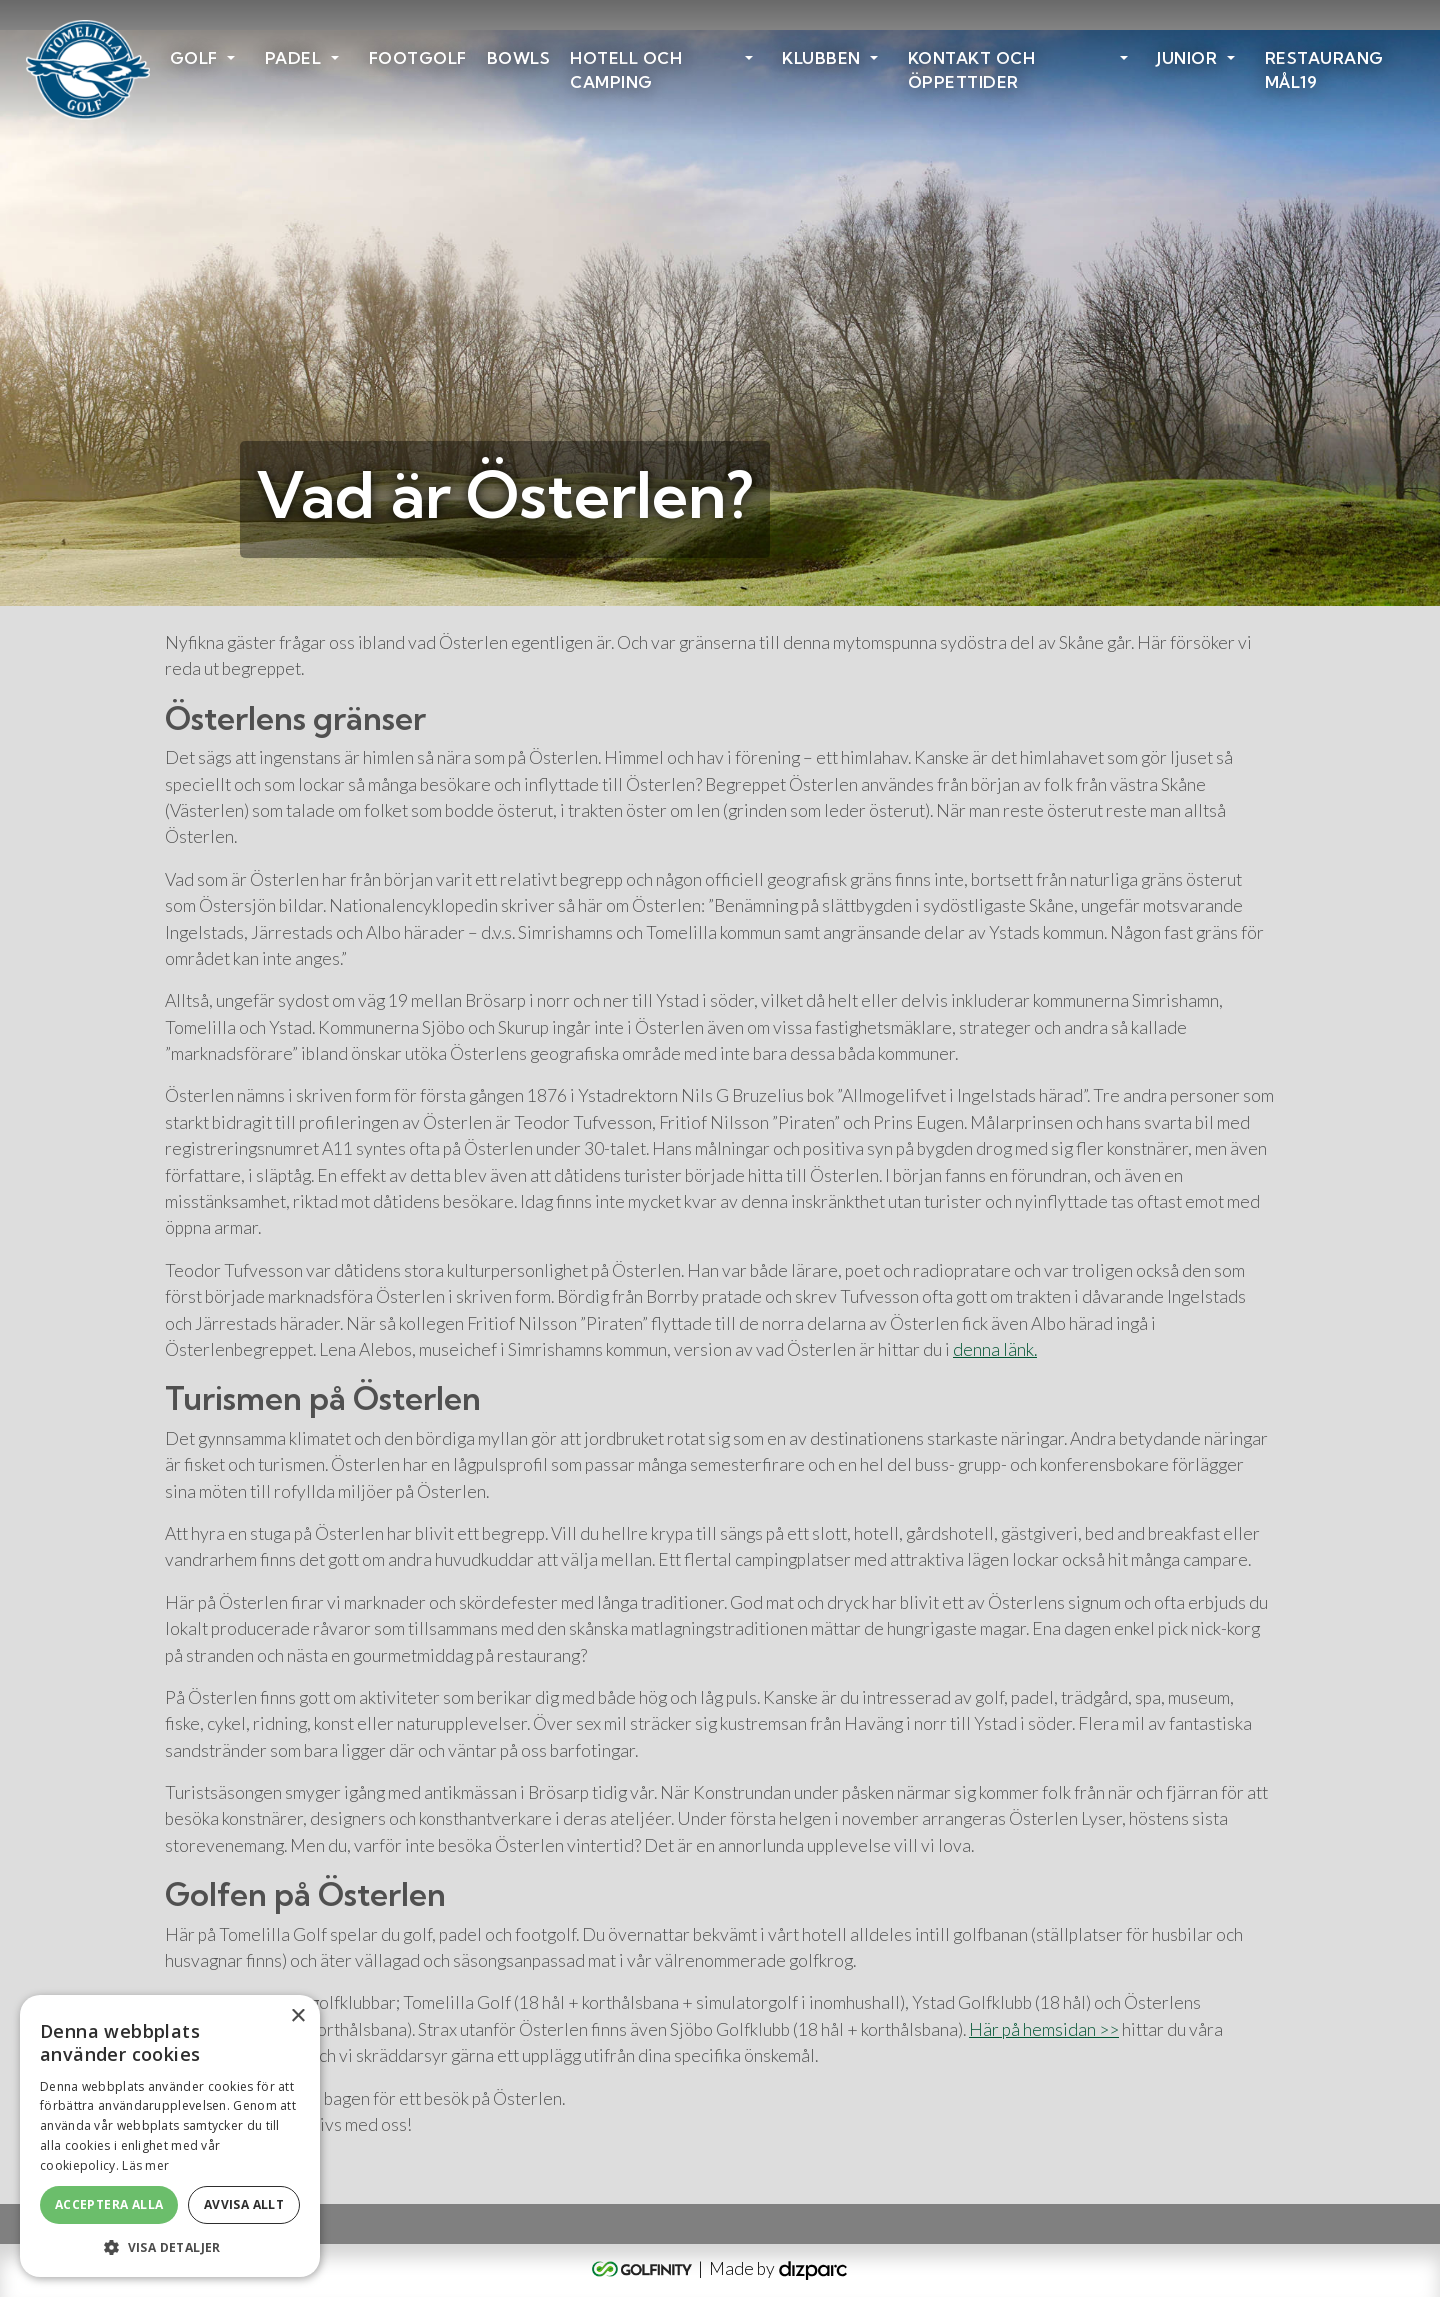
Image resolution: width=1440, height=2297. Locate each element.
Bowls (519, 58)
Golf (194, 58)
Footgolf (418, 58)
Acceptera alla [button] (109, 2204)
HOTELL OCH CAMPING (626, 70)
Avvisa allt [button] (244, 2204)
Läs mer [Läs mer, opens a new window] (145, 2165)
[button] (170, 2247)
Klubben (821, 58)
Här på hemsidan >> (1044, 2029)
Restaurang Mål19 (1324, 70)
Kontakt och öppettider (972, 70)
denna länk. (995, 1349)
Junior (1187, 58)
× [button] (297, 2016)
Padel (293, 58)
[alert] (170, 2136)
